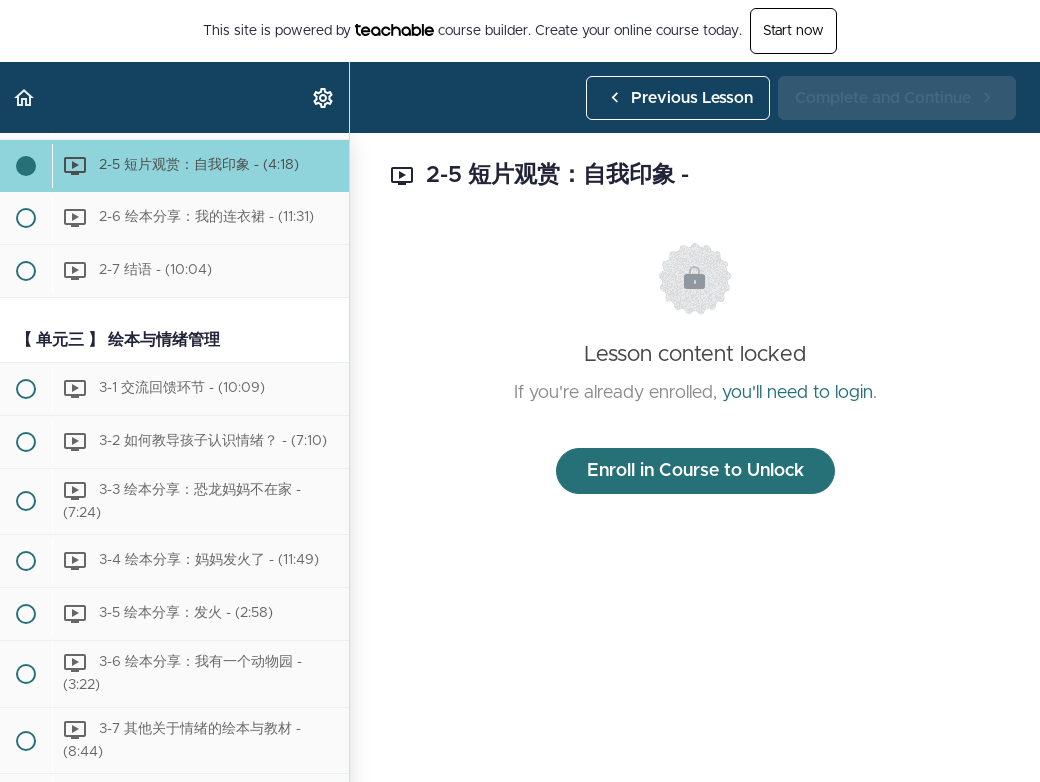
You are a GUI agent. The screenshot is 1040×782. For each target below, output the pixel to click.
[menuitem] (324, 97)
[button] (25, 97)
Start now (793, 31)
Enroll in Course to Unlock (695, 471)
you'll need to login (797, 393)
